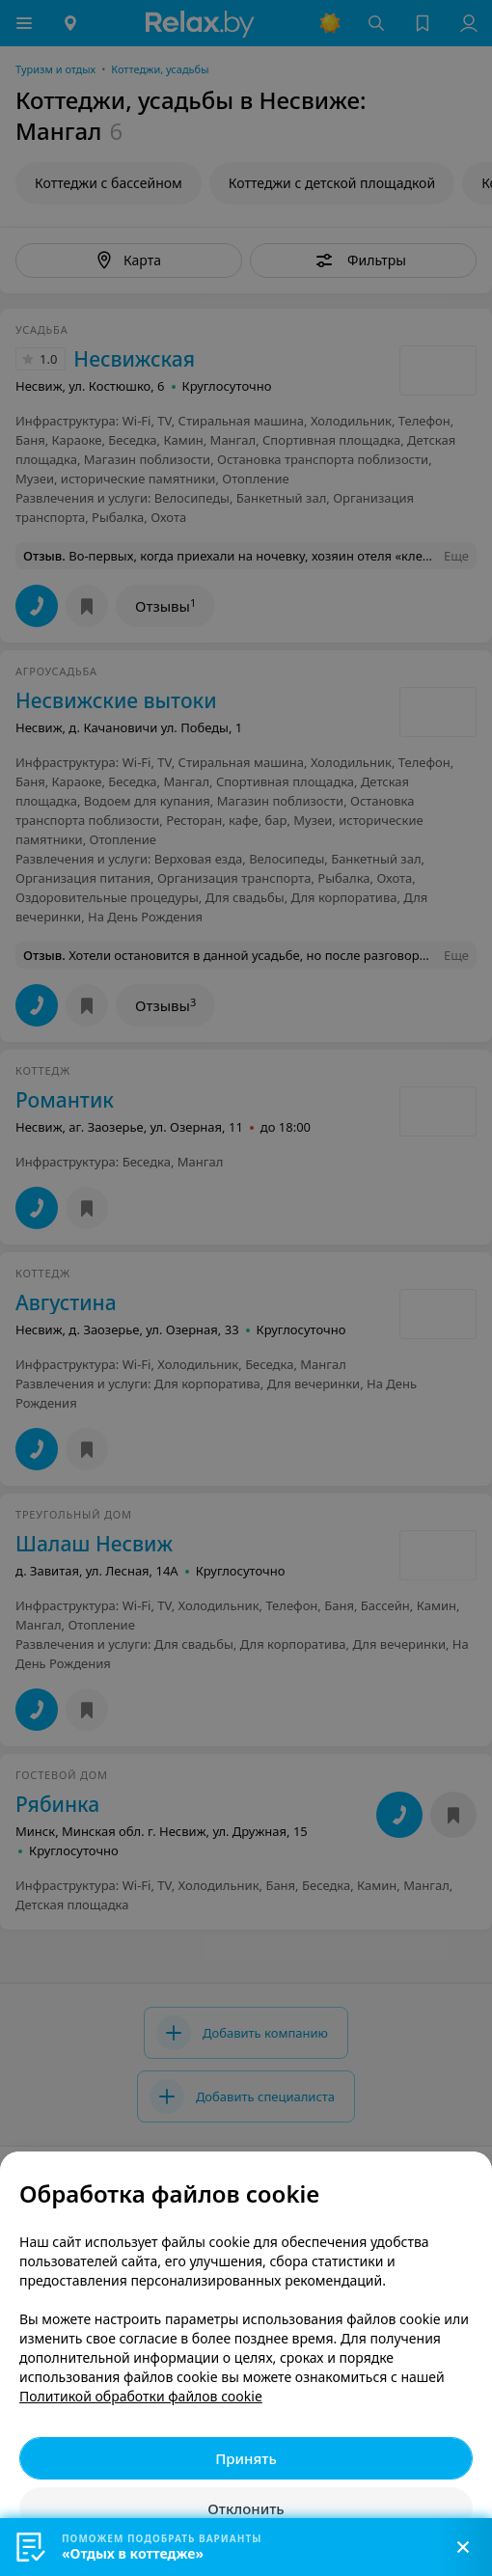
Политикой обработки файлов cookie (140, 2396)
